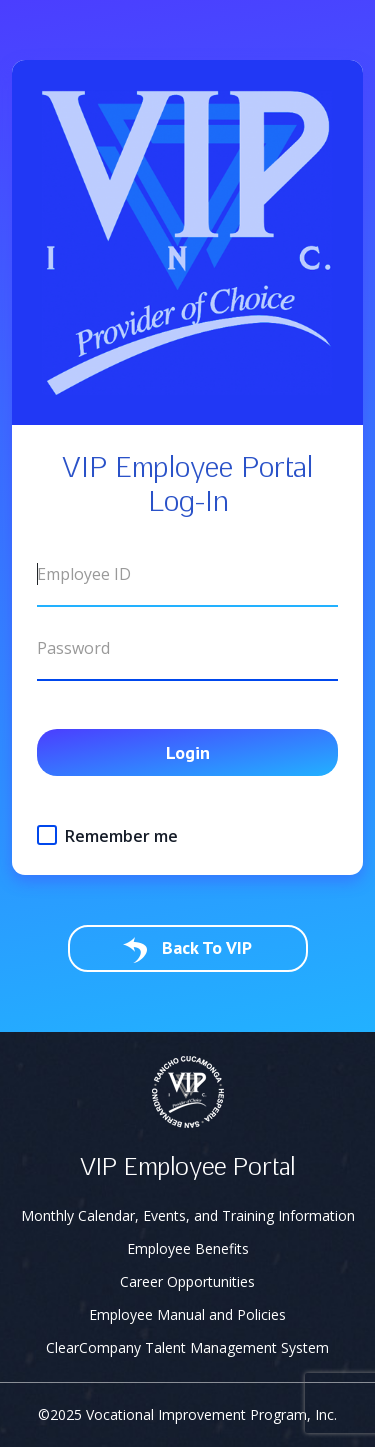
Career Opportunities (187, 1281)
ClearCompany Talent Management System (187, 1347)
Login (188, 752)
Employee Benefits (188, 1248)
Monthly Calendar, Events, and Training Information (188, 1215)
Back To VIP (187, 949)
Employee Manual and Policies (187, 1314)
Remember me (121, 836)
